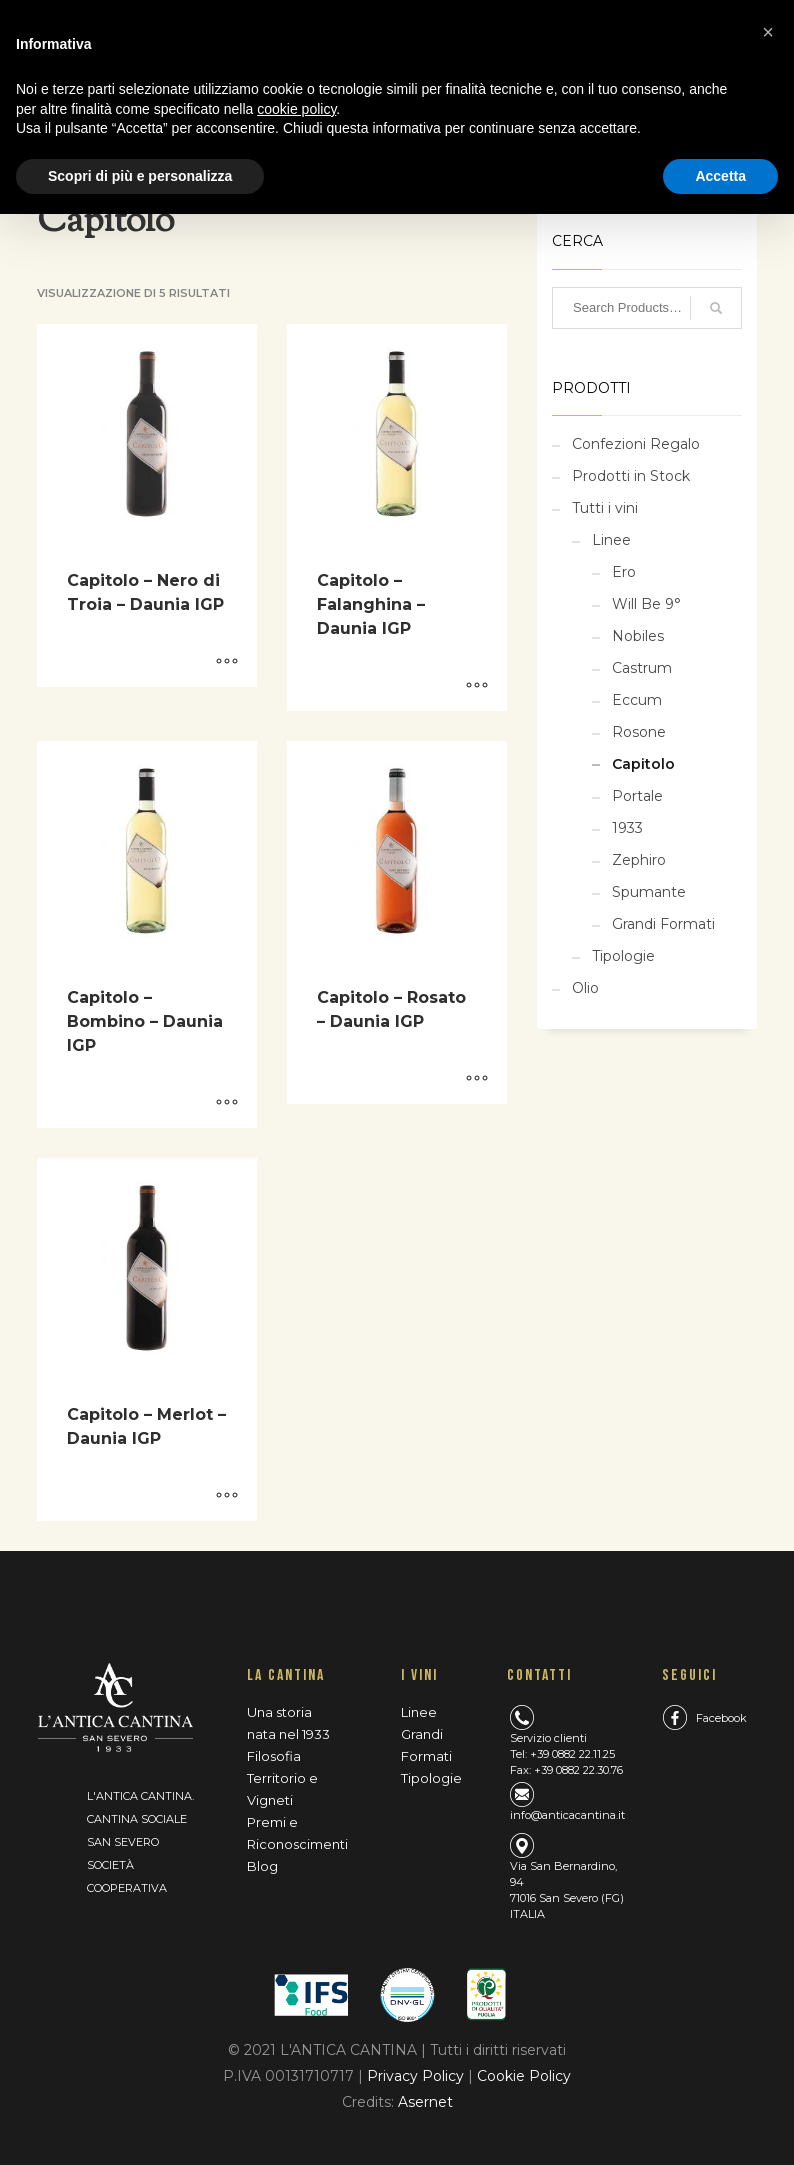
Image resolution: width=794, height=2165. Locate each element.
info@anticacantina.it (567, 1815)
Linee (611, 540)
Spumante (649, 892)
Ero (624, 572)
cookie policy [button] (296, 109)
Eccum (637, 700)
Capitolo (643, 764)
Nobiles (638, 636)
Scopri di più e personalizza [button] (140, 176)
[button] (768, 32)
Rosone (639, 732)
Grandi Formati (663, 924)
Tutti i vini (605, 508)
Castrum (642, 668)
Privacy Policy (417, 2076)
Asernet (425, 2102)
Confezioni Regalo (636, 444)
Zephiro (639, 860)
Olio (585, 988)
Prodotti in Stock (631, 476)
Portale (637, 796)
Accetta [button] (720, 176)
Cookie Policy (524, 2076)
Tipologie (623, 956)
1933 (627, 828)
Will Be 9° (646, 604)
